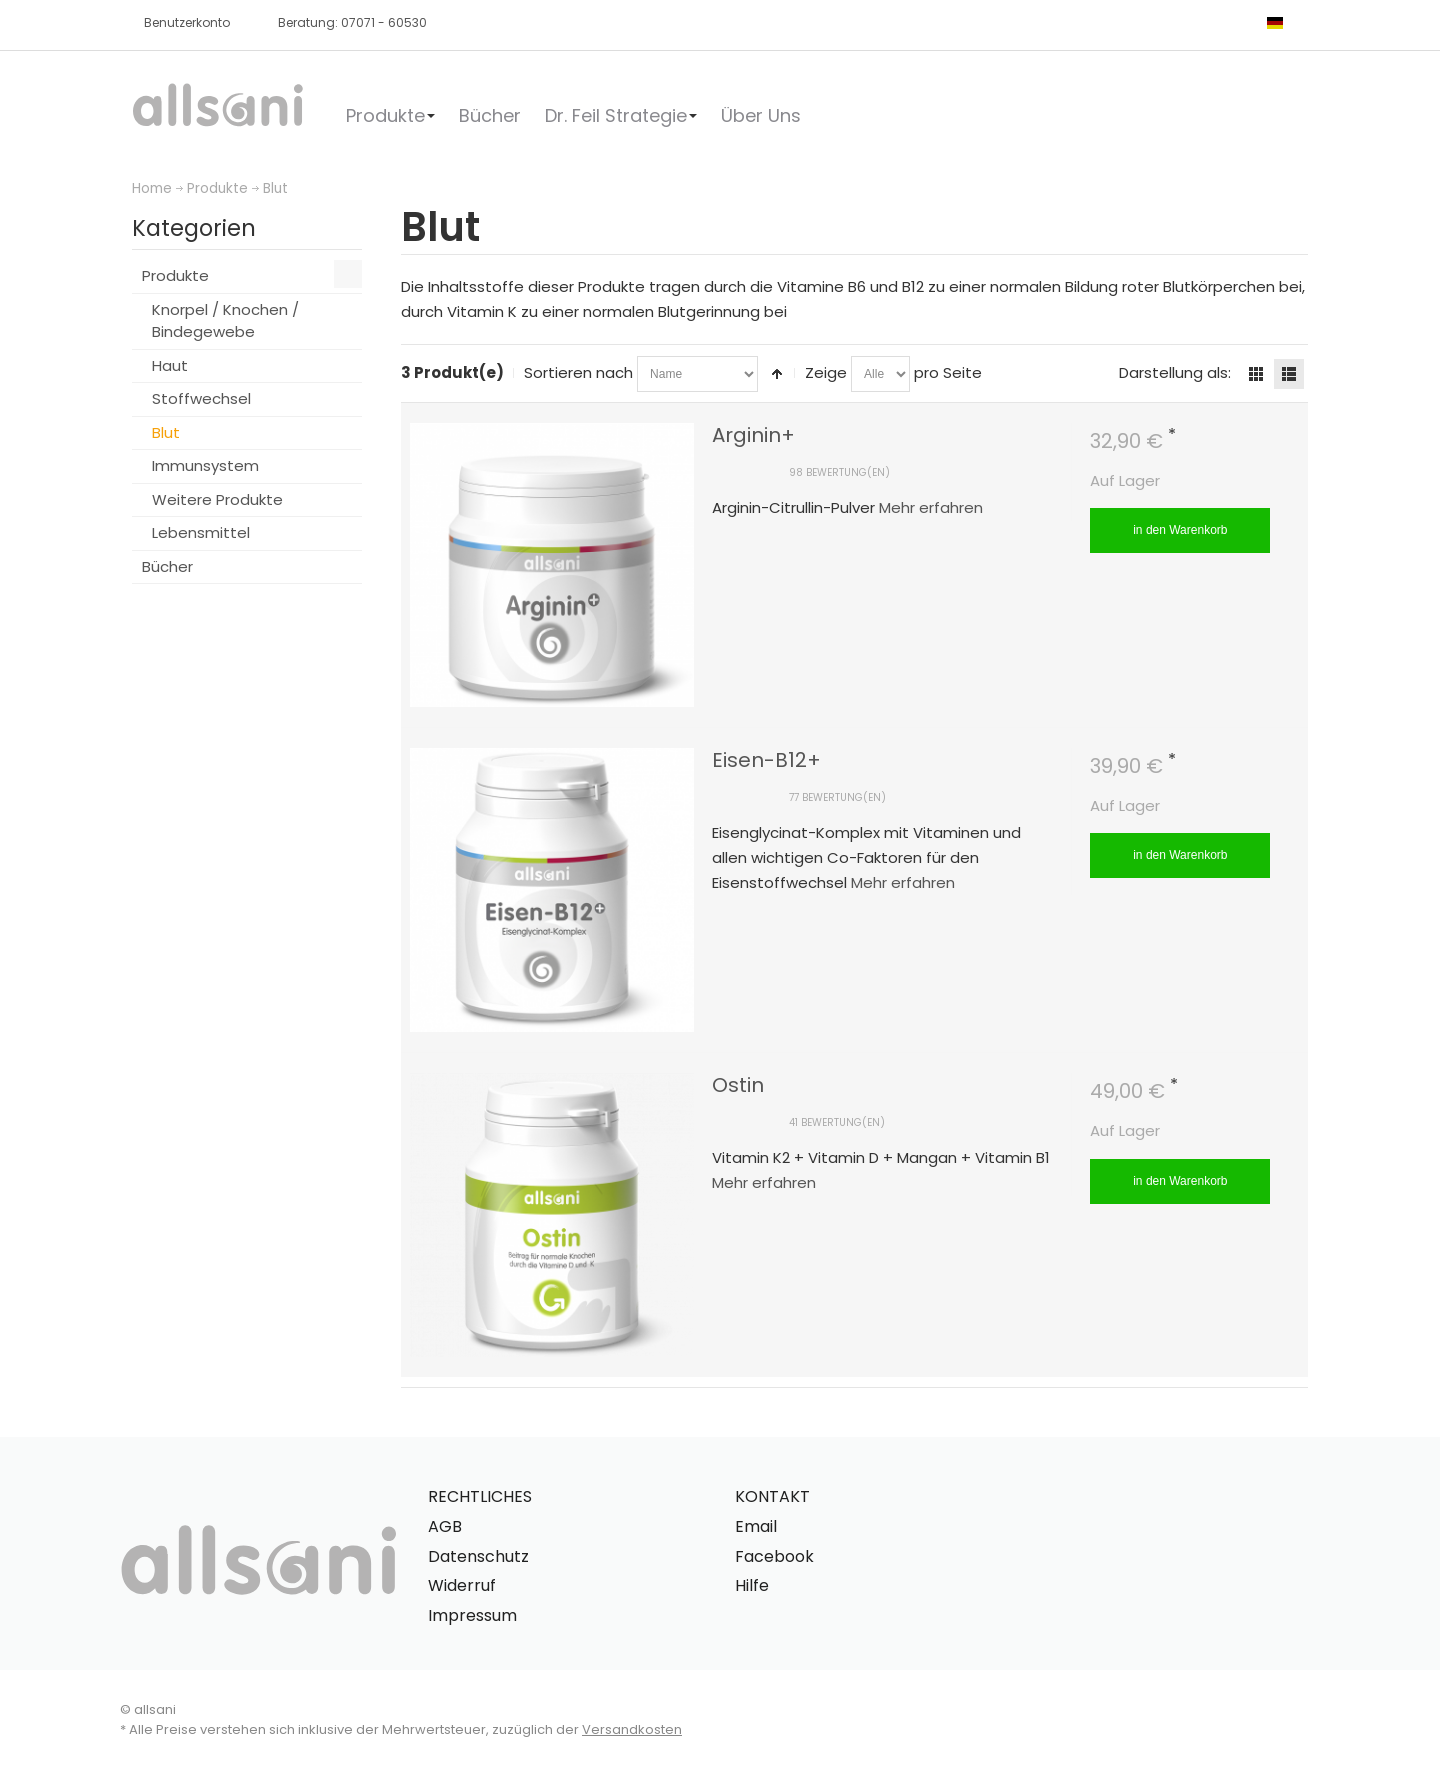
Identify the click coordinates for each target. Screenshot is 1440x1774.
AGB (445, 1526)
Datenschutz (478, 1556)
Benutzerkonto (187, 22)
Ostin (738, 1085)
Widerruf (462, 1585)
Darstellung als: (1175, 372)
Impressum (472, 1615)
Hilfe (752, 1585)
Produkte (217, 188)
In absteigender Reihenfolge (777, 374)
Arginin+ (753, 435)
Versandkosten (632, 1729)
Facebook (774, 1556)
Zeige (826, 372)
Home (152, 188)
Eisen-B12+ (766, 760)
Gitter (1256, 374)
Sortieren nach (578, 372)
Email (756, 1526)
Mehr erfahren (931, 507)
